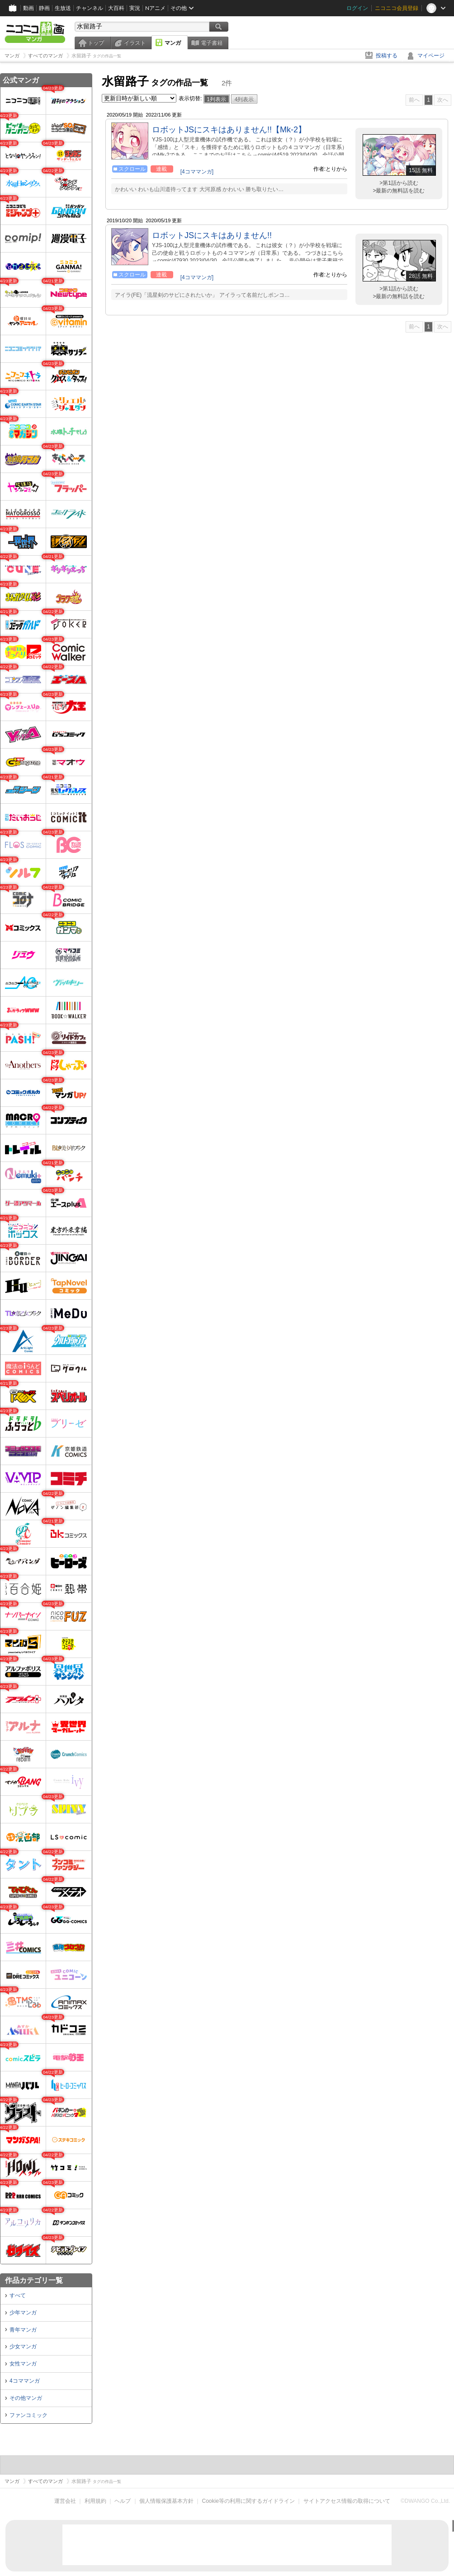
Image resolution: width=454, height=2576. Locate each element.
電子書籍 (211, 43)
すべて (17, 2295)
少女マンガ (23, 2346)
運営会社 (65, 2501)
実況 (134, 8)
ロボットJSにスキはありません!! (212, 235)
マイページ (431, 55)
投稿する (386, 55)
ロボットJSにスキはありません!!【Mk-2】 (229, 129)
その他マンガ (25, 2398)
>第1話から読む (398, 183)
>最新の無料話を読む (399, 190)
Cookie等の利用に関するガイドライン (248, 2501)
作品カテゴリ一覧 (34, 2280)
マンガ (173, 43)
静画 (44, 8)
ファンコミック (28, 2415)
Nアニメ (155, 8)
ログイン (357, 8)
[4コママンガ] (196, 172)
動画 (28, 8)
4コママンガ (24, 2381)
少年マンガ (23, 2312)
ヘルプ (122, 2501)
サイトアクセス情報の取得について (346, 2501)
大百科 (116, 8)
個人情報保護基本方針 (166, 2501)
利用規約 (95, 2501)
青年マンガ (23, 2330)
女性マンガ (23, 2364)
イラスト (135, 43)
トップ (96, 43)
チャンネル (89, 8)
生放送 (63, 8)
